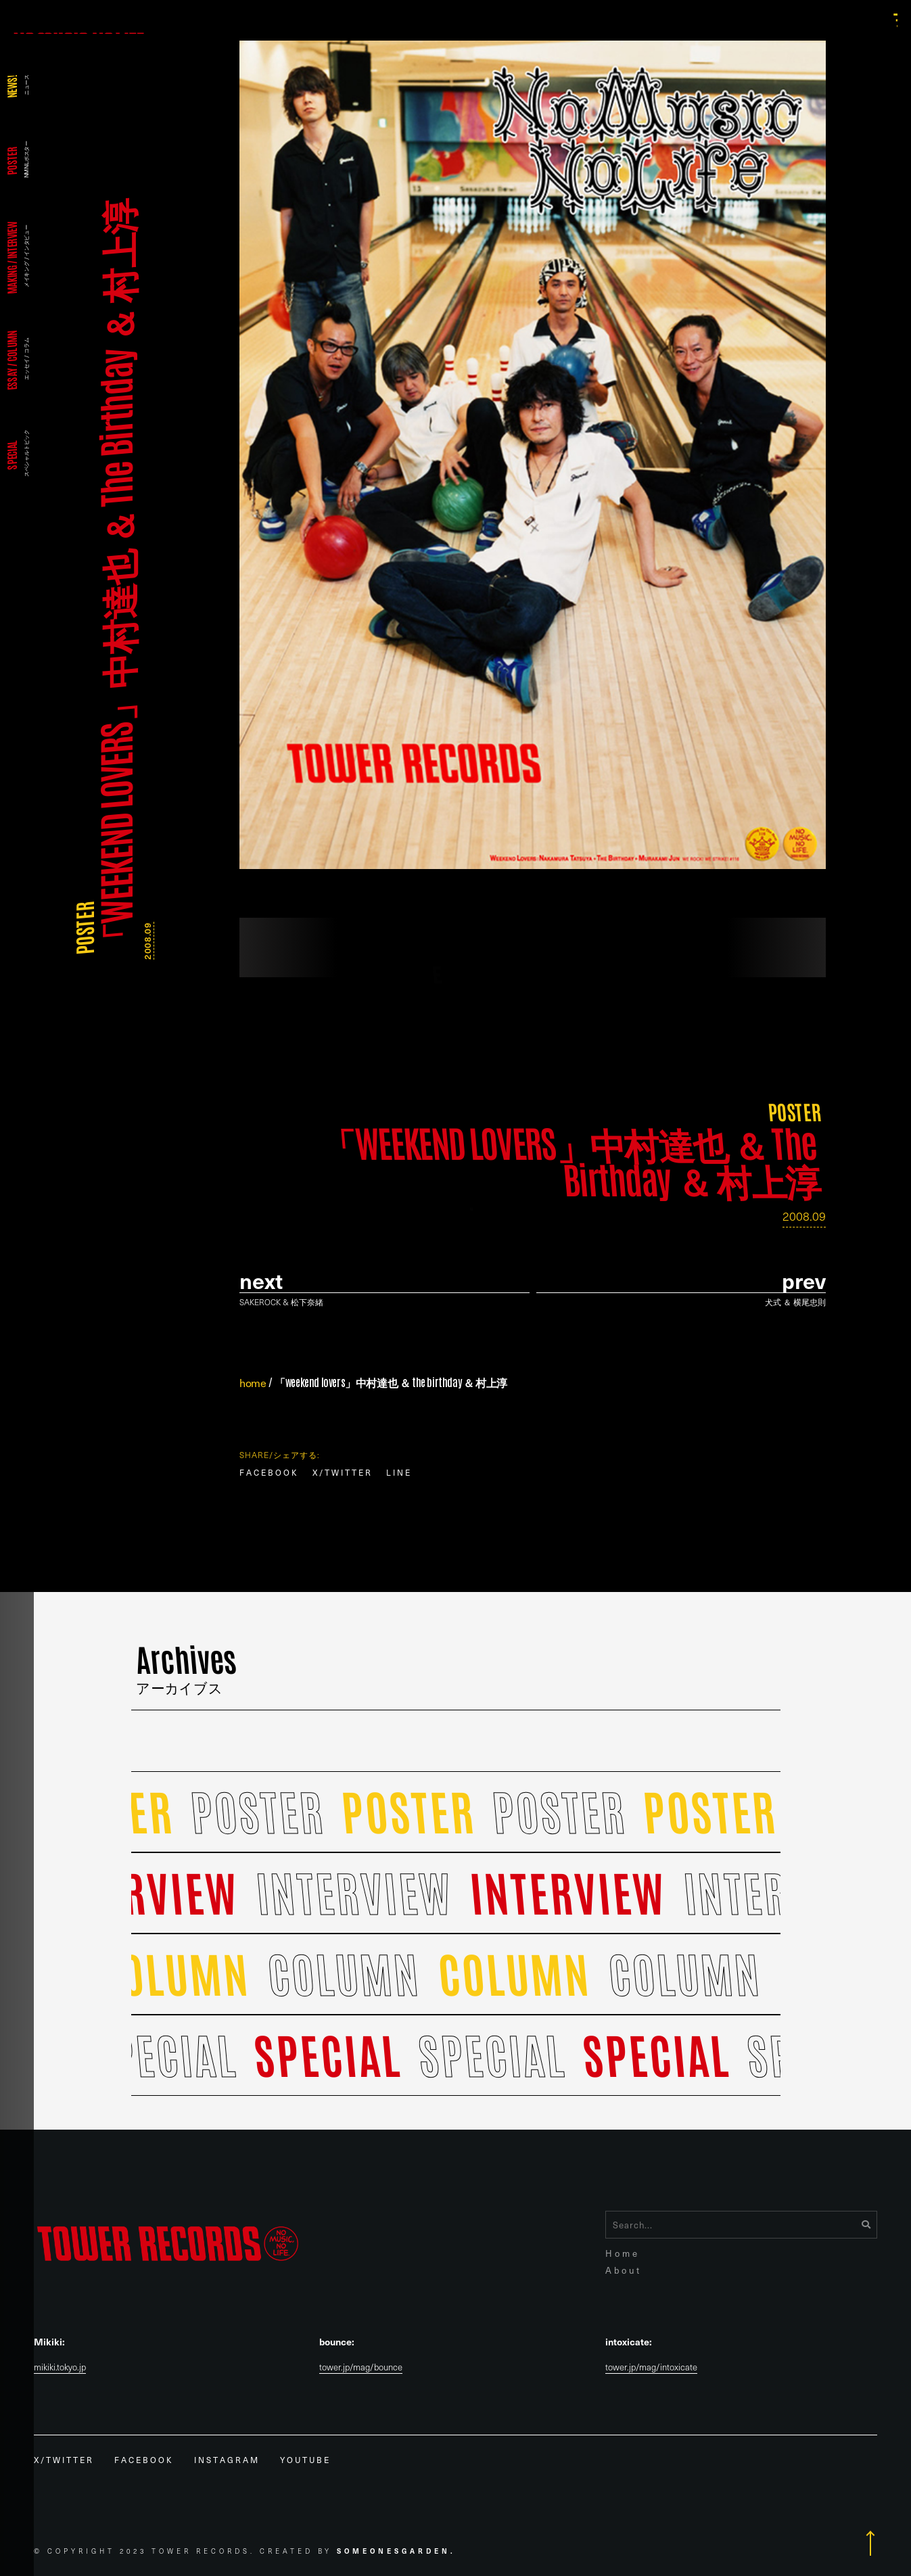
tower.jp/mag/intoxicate (651, 2367)
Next (261, 1280)
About (623, 2270)
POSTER (83, 928)
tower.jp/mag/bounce (360, 2367)
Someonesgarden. (396, 2551)
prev (804, 1280)
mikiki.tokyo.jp (60, 2367)
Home (622, 2253)
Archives (186, 1664)
